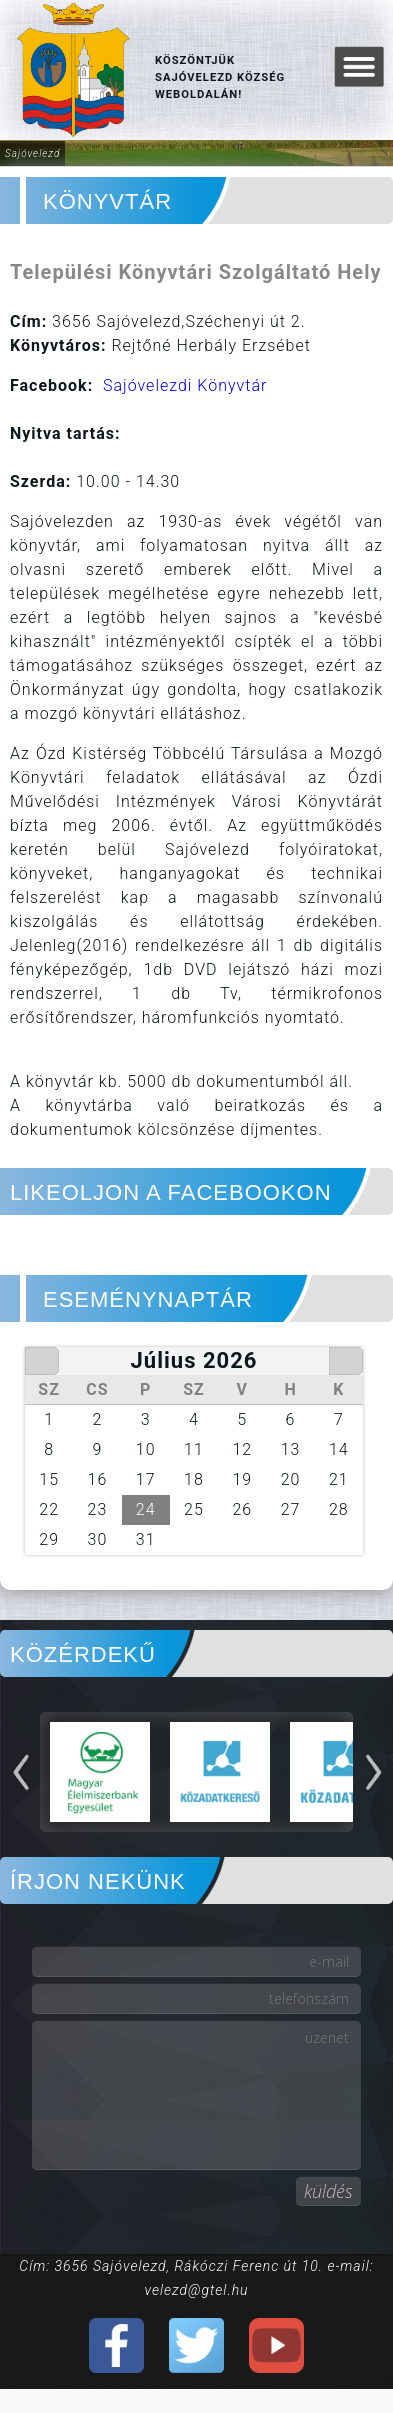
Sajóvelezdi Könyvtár (185, 385)
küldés (328, 2191)
